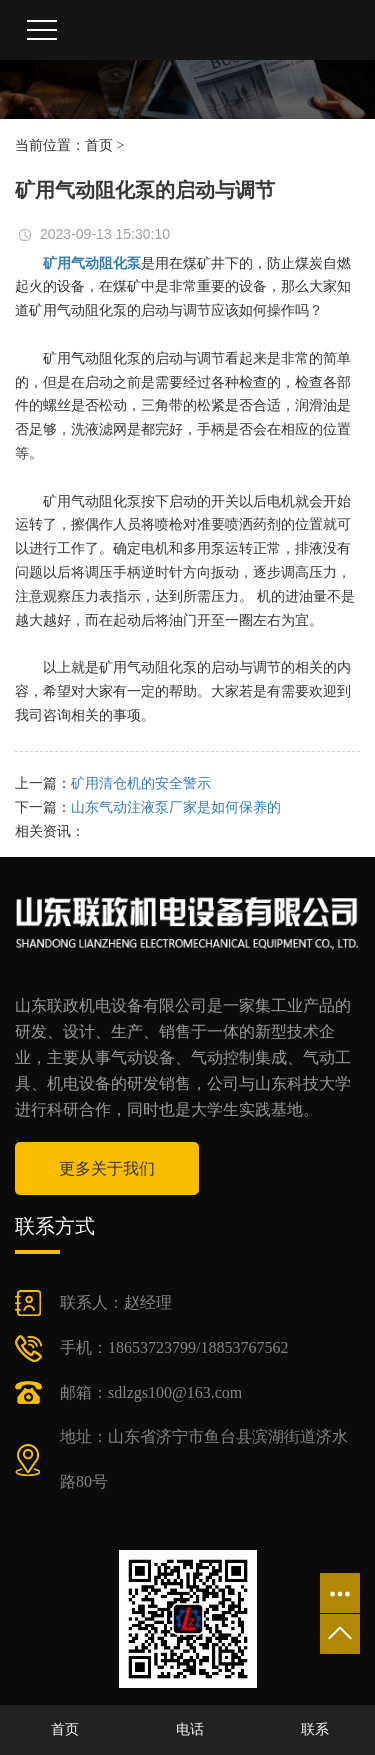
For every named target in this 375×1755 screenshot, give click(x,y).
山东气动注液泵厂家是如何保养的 (176, 807)
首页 (99, 145)
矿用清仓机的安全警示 (141, 783)
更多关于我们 (107, 1168)
